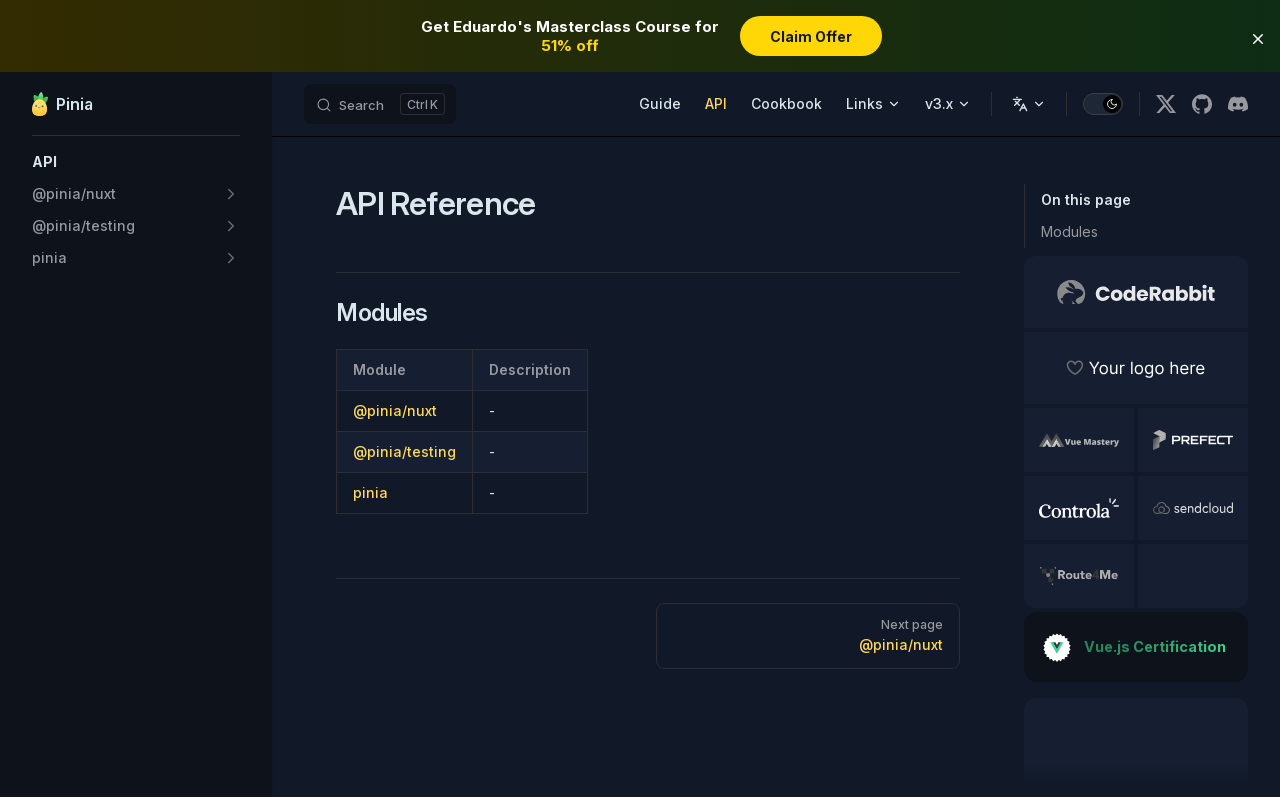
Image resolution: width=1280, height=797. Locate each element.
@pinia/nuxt (395, 410)
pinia (370, 492)
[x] (1166, 104)
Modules (1069, 231)
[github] (1202, 104)
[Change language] (1029, 104)
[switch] (1103, 104)
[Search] (380, 104)
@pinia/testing (404, 451)
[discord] (1238, 104)
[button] (136, 162)
